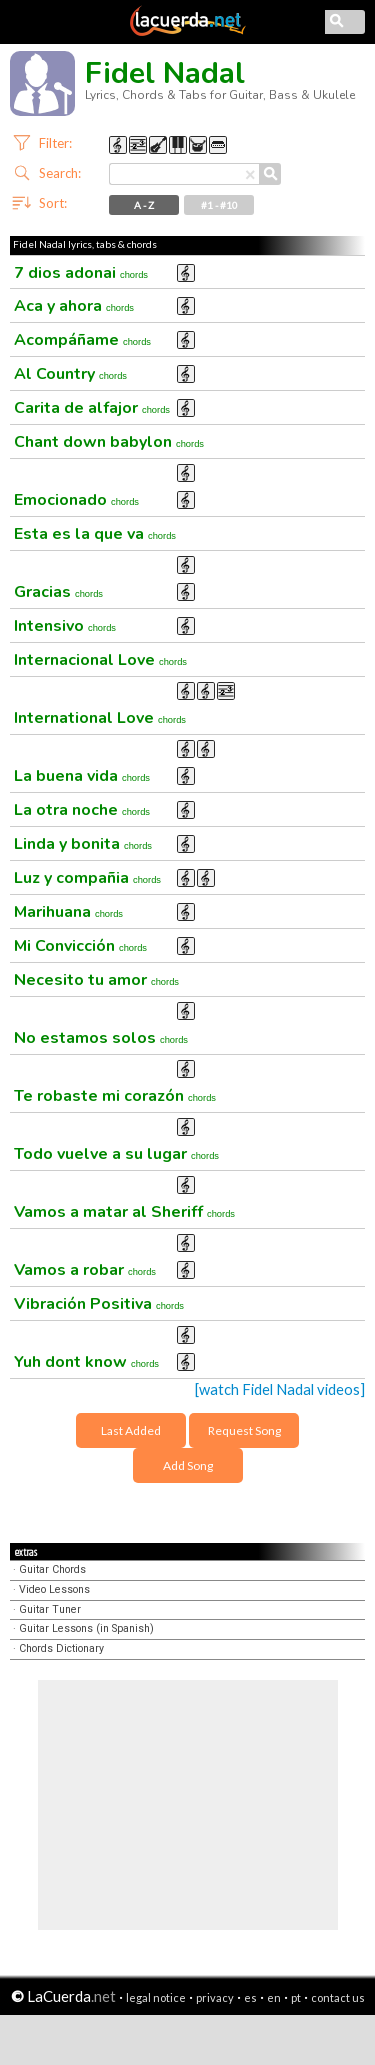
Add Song (188, 1465)
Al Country (70, 374)
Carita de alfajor (92, 408)
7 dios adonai (81, 273)
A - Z (144, 205)
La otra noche (82, 810)
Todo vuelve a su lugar (116, 1154)
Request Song (244, 1430)
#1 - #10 (219, 205)
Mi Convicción (80, 946)
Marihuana (68, 912)
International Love (100, 718)
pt (296, 1997)
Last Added (131, 1430)
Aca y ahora (74, 306)
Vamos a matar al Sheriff (124, 1212)
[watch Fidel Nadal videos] (280, 1389)
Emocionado (76, 500)
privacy (215, 1997)
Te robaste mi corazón (115, 1096)
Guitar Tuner (50, 1609)
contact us (338, 1997)
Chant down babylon (109, 442)
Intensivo (65, 626)
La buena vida (82, 776)
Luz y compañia (87, 878)
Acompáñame (82, 340)
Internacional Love (100, 660)
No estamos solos (101, 1038)
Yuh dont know (86, 1362)
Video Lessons (54, 1589)
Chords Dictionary (61, 1648)
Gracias (58, 592)
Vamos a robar (85, 1270)
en (274, 1997)
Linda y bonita (83, 844)
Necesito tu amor (96, 980)
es (250, 1997)
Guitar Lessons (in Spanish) (86, 1628)
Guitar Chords (52, 1569)
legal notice (156, 1997)
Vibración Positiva (99, 1304)
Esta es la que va (95, 534)
